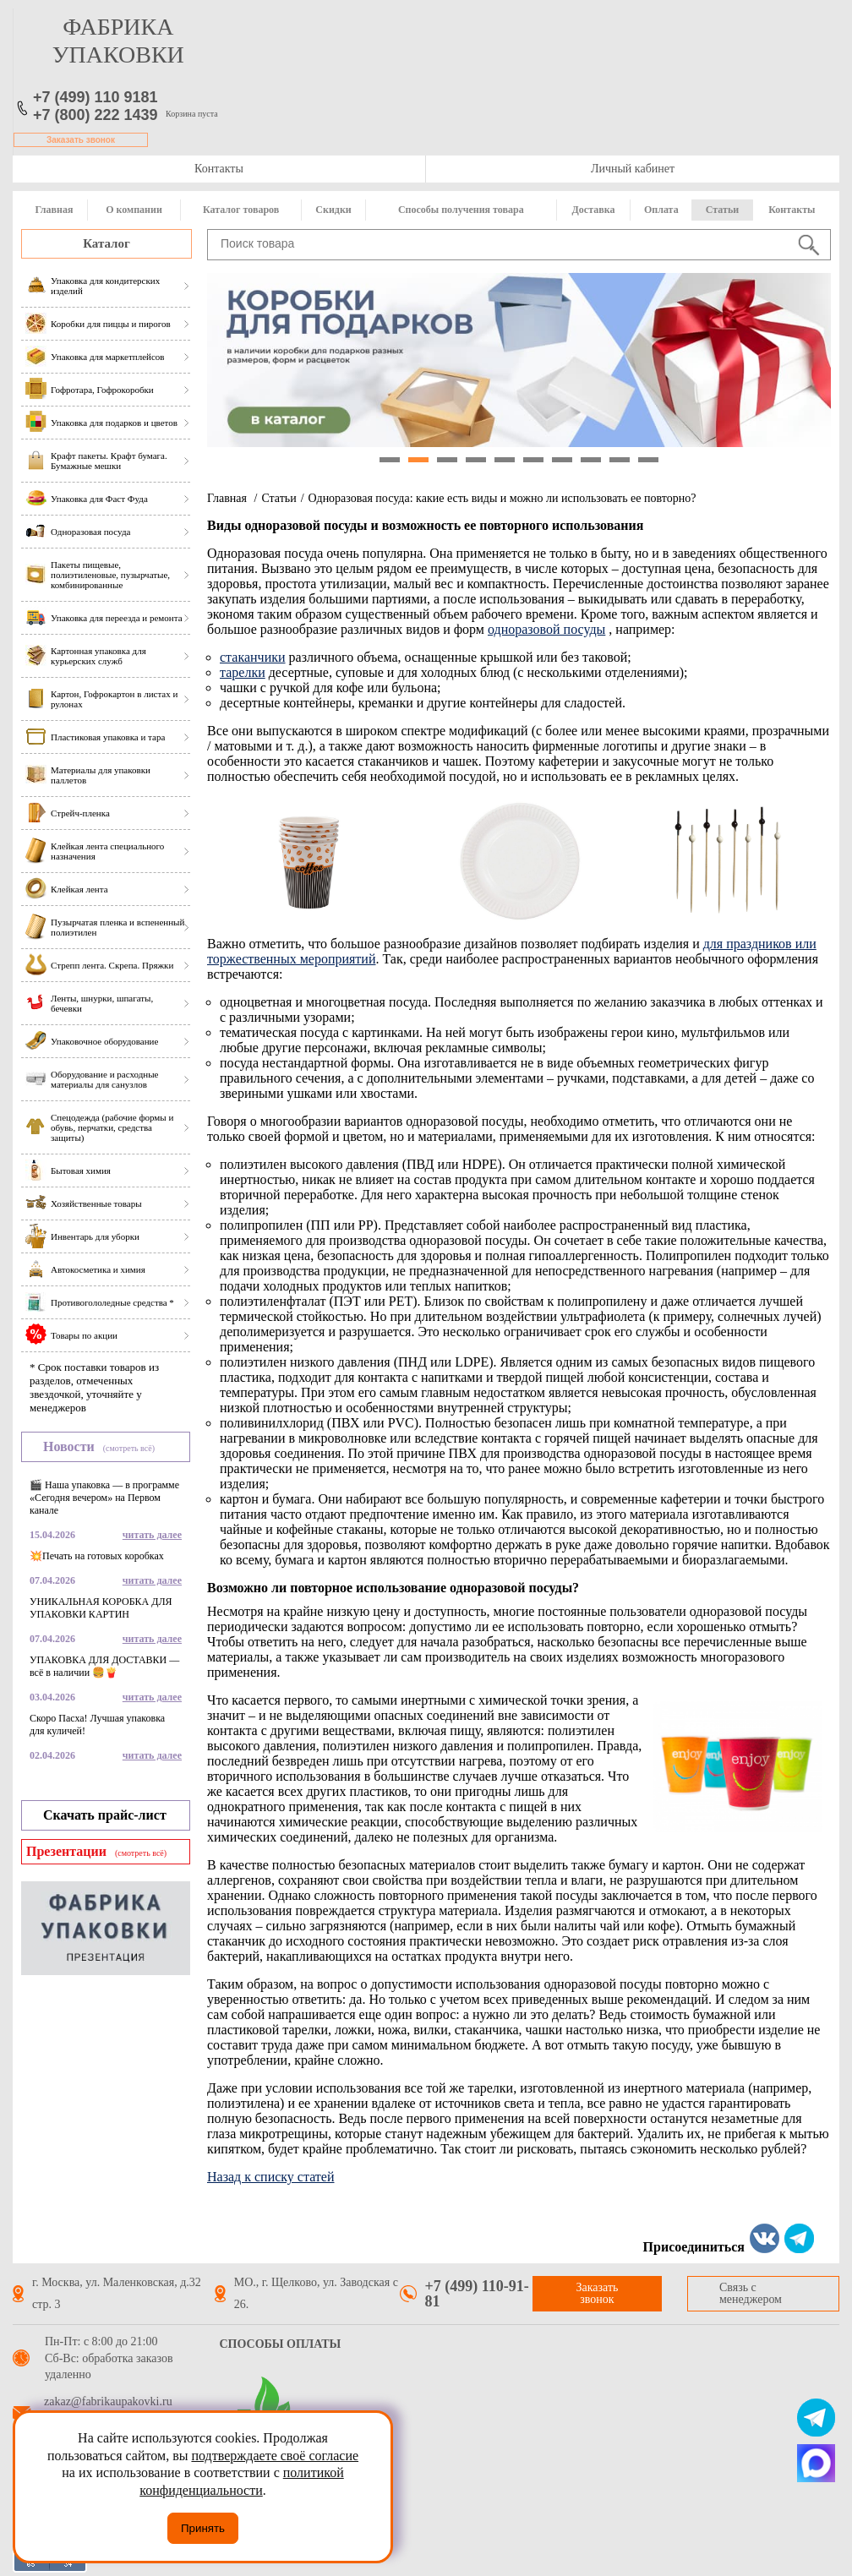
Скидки (333, 210)
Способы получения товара (461, 210)
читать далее (152, 1535)
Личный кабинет (632, 168)
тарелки (242, 672)
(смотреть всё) (129, 1448)
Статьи (722, 210)
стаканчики (253, 657)
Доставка (593, 210)
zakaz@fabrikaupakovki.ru (108, 2402)
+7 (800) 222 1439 (95, 114)
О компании (134, 210)
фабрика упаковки (118, 41)
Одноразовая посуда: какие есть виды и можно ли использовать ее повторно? (502, 498)
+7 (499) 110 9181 (95, 97)
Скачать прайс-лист (105, 1815)
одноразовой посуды (546, 629)
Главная (55, 210)
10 (648, 459)
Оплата (661, 210)
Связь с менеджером (750, 2293)
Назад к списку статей (271, 2176)
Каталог (106, 243)
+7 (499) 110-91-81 (477, 2294)
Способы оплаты (280, 2344)
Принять (203, 2528)
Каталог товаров (241, 210)
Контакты (218, 168)
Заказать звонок (80, 140)
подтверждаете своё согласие (274, 2455)
